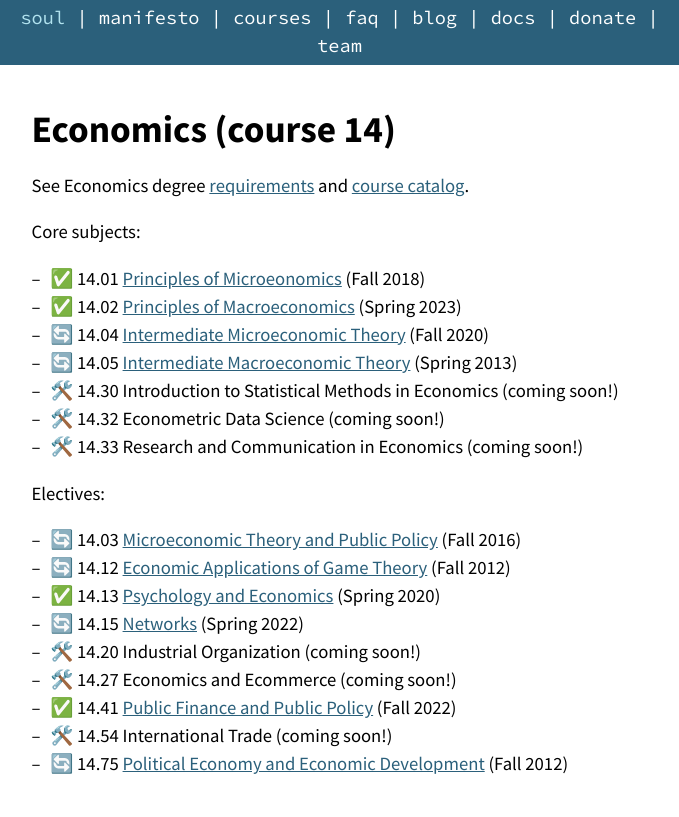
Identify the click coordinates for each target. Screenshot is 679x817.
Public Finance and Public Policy (248, 708)
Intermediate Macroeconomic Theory (267, 363)
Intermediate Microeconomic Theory (264, 335)
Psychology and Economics (228, 596)
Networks (160, 624)
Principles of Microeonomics (232, 279)
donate (602, 18)
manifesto (149, 18)
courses (272, 18)
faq (362, 18)
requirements (261, 186)
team (339, 46)
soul (42, 18)
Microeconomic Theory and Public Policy (280, 540)
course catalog (408, 186)
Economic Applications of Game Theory (275, 568)
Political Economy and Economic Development (304, 764)
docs (513, 18)
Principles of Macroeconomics (239, 307)
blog (434, 18)
